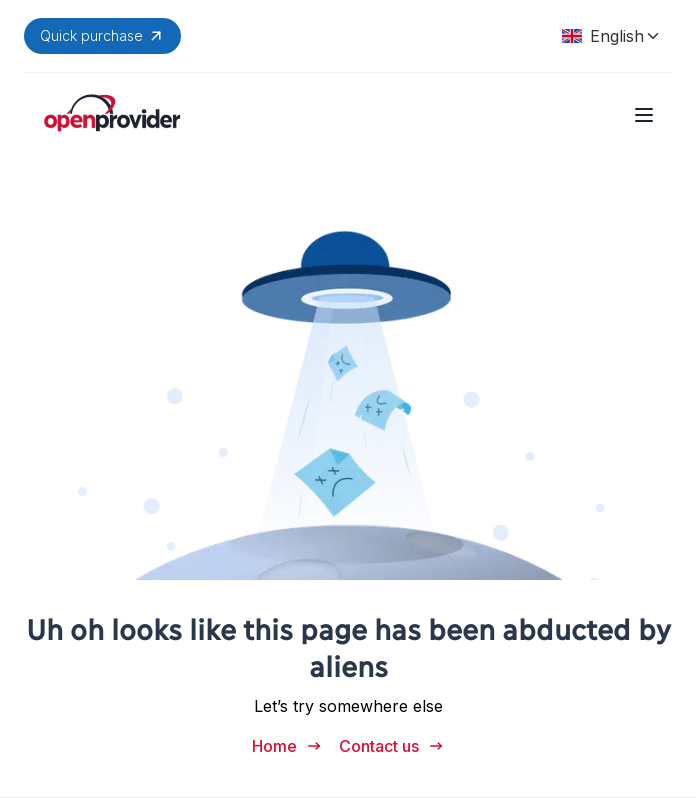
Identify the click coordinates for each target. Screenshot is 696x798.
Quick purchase (102, 36)
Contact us (392, 746)
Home (287, 746)
